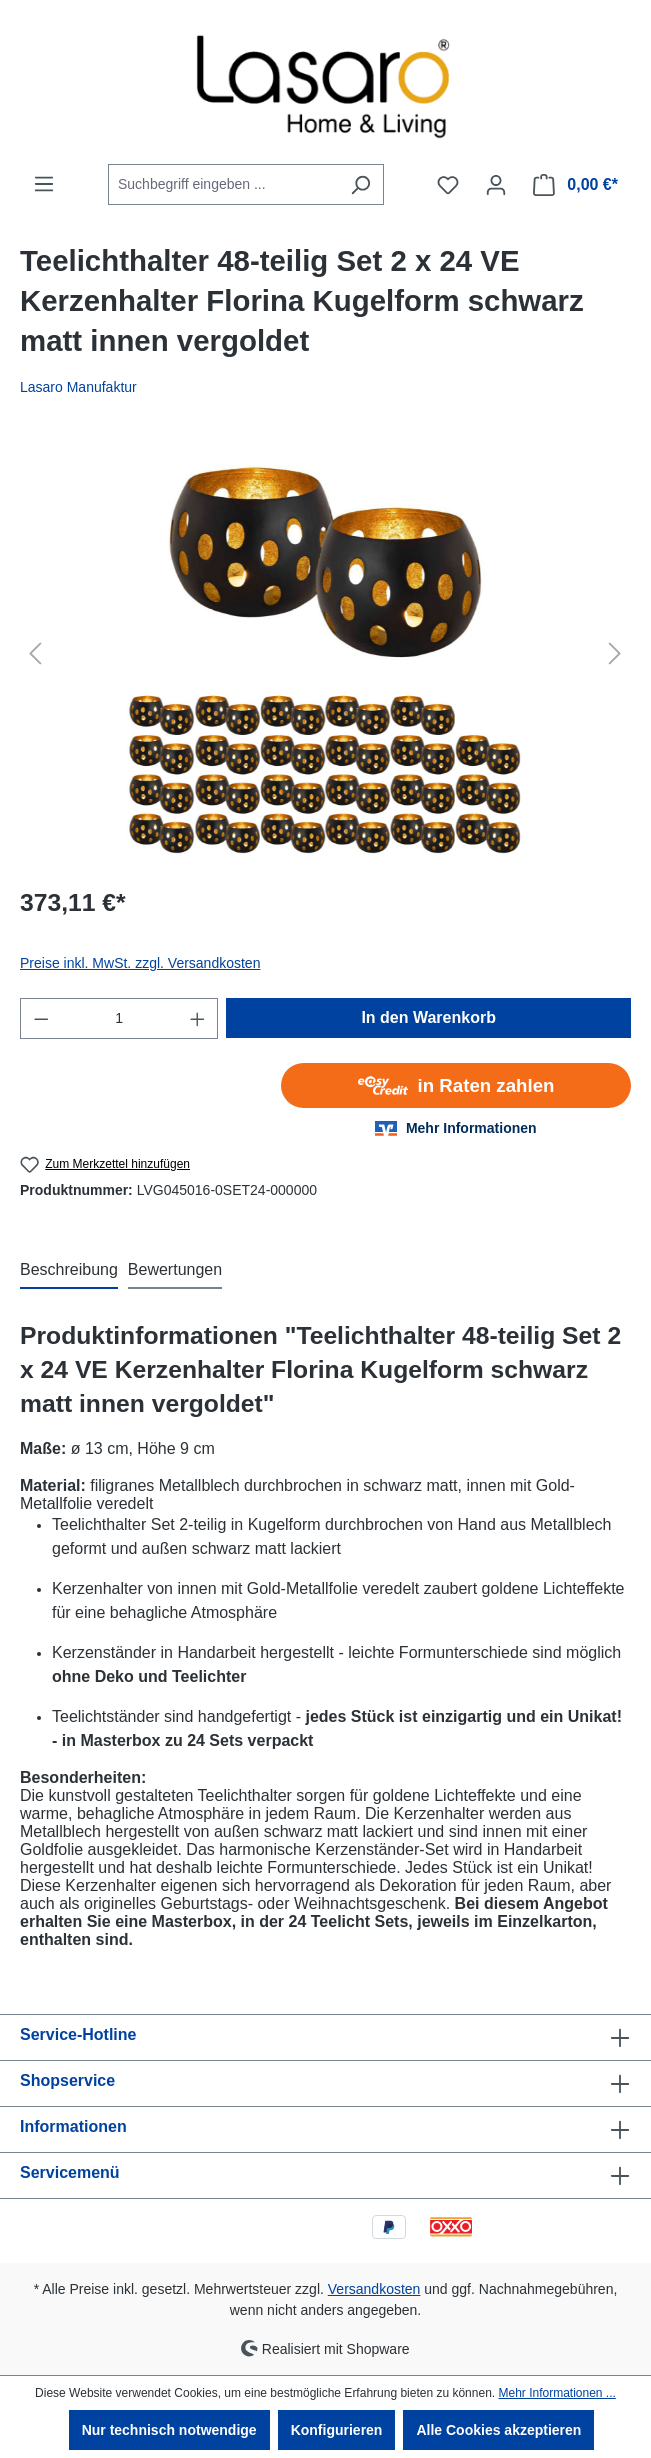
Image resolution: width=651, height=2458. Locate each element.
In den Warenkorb (428, 1017)
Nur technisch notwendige (169, 2430)
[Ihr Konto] (496, 185)
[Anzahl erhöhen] (198, 1018)
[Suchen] (360, 184)
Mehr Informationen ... (556, 2393)
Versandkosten (374, 2289)
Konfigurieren (337, 2430)
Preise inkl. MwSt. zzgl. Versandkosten (140, 963)
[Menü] (44, 184)
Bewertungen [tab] (175, 1269)
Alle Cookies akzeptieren (498, 2430)
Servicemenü (70, 2172)
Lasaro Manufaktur (78, 387)
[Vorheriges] (35, 653)
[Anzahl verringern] (41, 1018)
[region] (325, 653)
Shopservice (67, 2080)
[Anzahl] (119, 1018)
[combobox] (223, 184)
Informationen (73, 2126)
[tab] (69, 1271)
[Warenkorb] (575, 185)
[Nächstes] (615, 653)
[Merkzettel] (448, 185)
